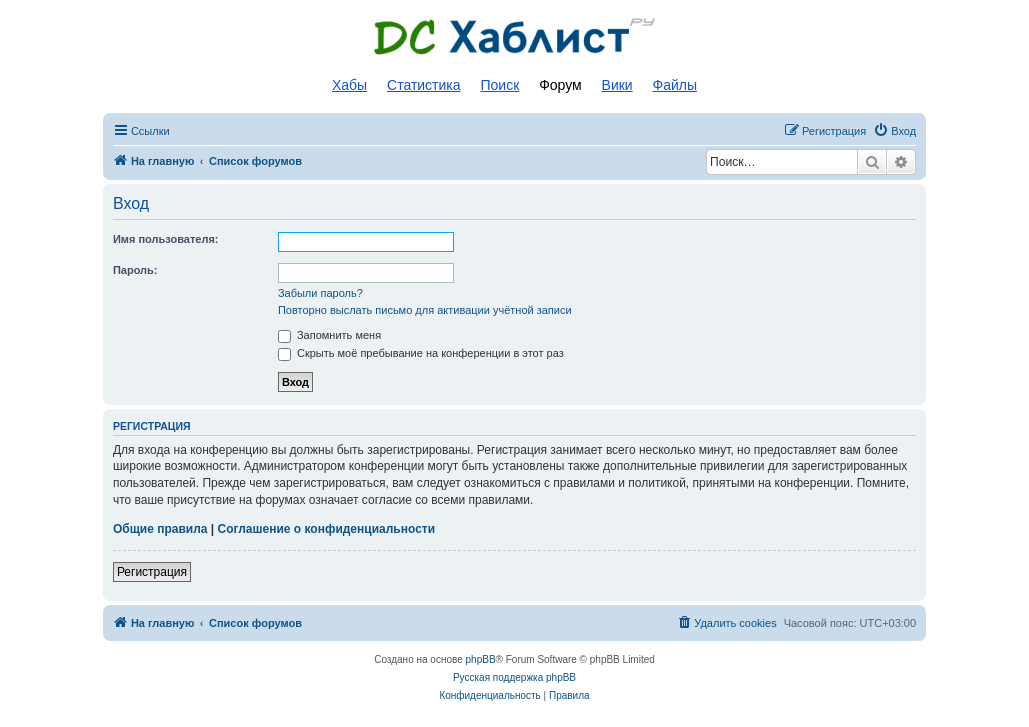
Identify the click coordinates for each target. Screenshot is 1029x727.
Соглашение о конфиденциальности (326, 529)
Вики (617, 85)
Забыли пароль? (320, 293)
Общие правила (160, 529)
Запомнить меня (329, 335)
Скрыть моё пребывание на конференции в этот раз (421, 353)
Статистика (424, 85)
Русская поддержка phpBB (514, 677)
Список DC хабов (515, 37)
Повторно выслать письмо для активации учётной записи (425, 310)
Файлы (675, 85)
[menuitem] (894, 131)
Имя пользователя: (166, 239)
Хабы (349, 85)
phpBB (481, 659)
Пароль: (135, 270)
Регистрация (152, 572)
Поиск (499, 85)
